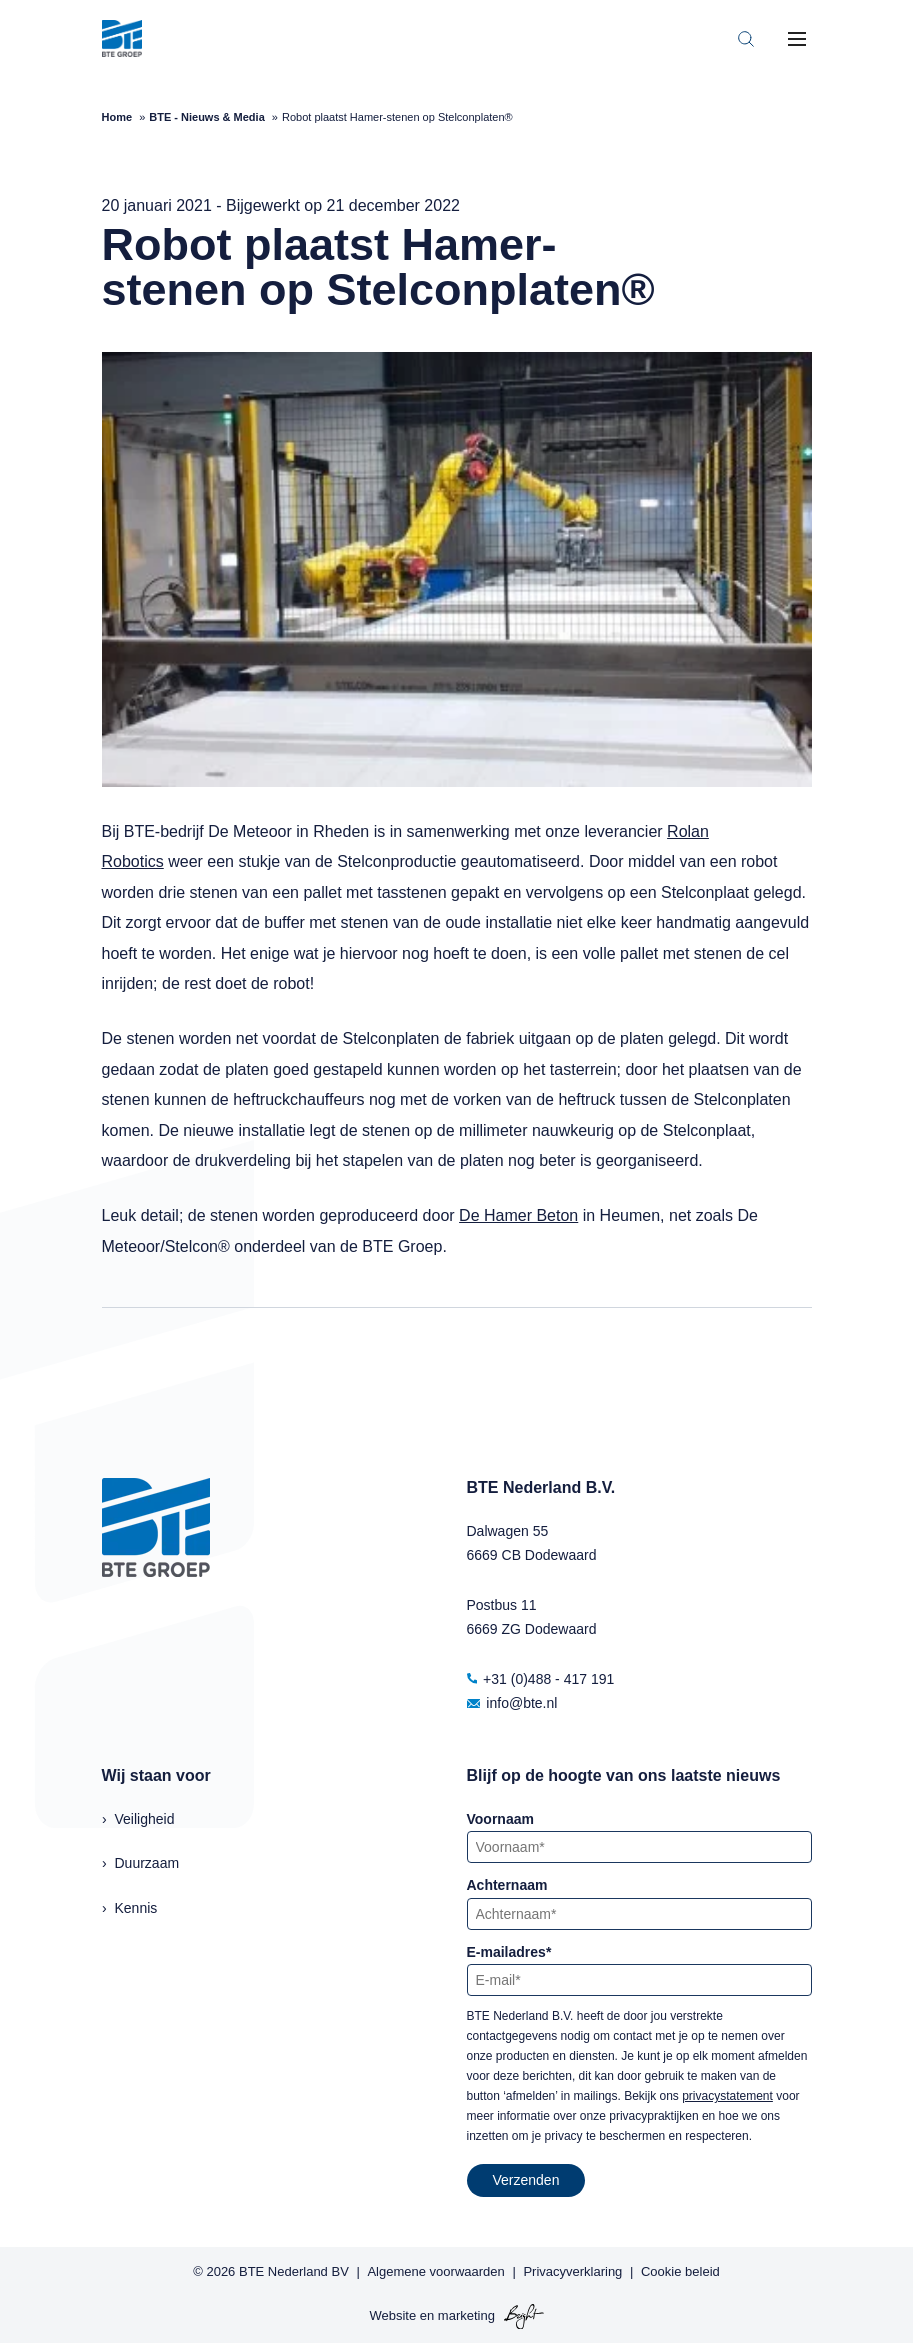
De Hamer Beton (518, 1215)
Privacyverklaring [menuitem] (572, 2271)
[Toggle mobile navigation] (797, 39)
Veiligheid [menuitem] (145, 1819)
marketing (466, 2315)
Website (392, 2315)
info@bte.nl (512, 1703)
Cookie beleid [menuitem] (680, 2271)
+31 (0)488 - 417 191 (541, 1679)
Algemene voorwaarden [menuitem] (435, 2271)
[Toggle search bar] (746, 39)
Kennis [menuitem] (136, 1908)
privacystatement (727, 2096)
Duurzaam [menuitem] (147, 1863)
